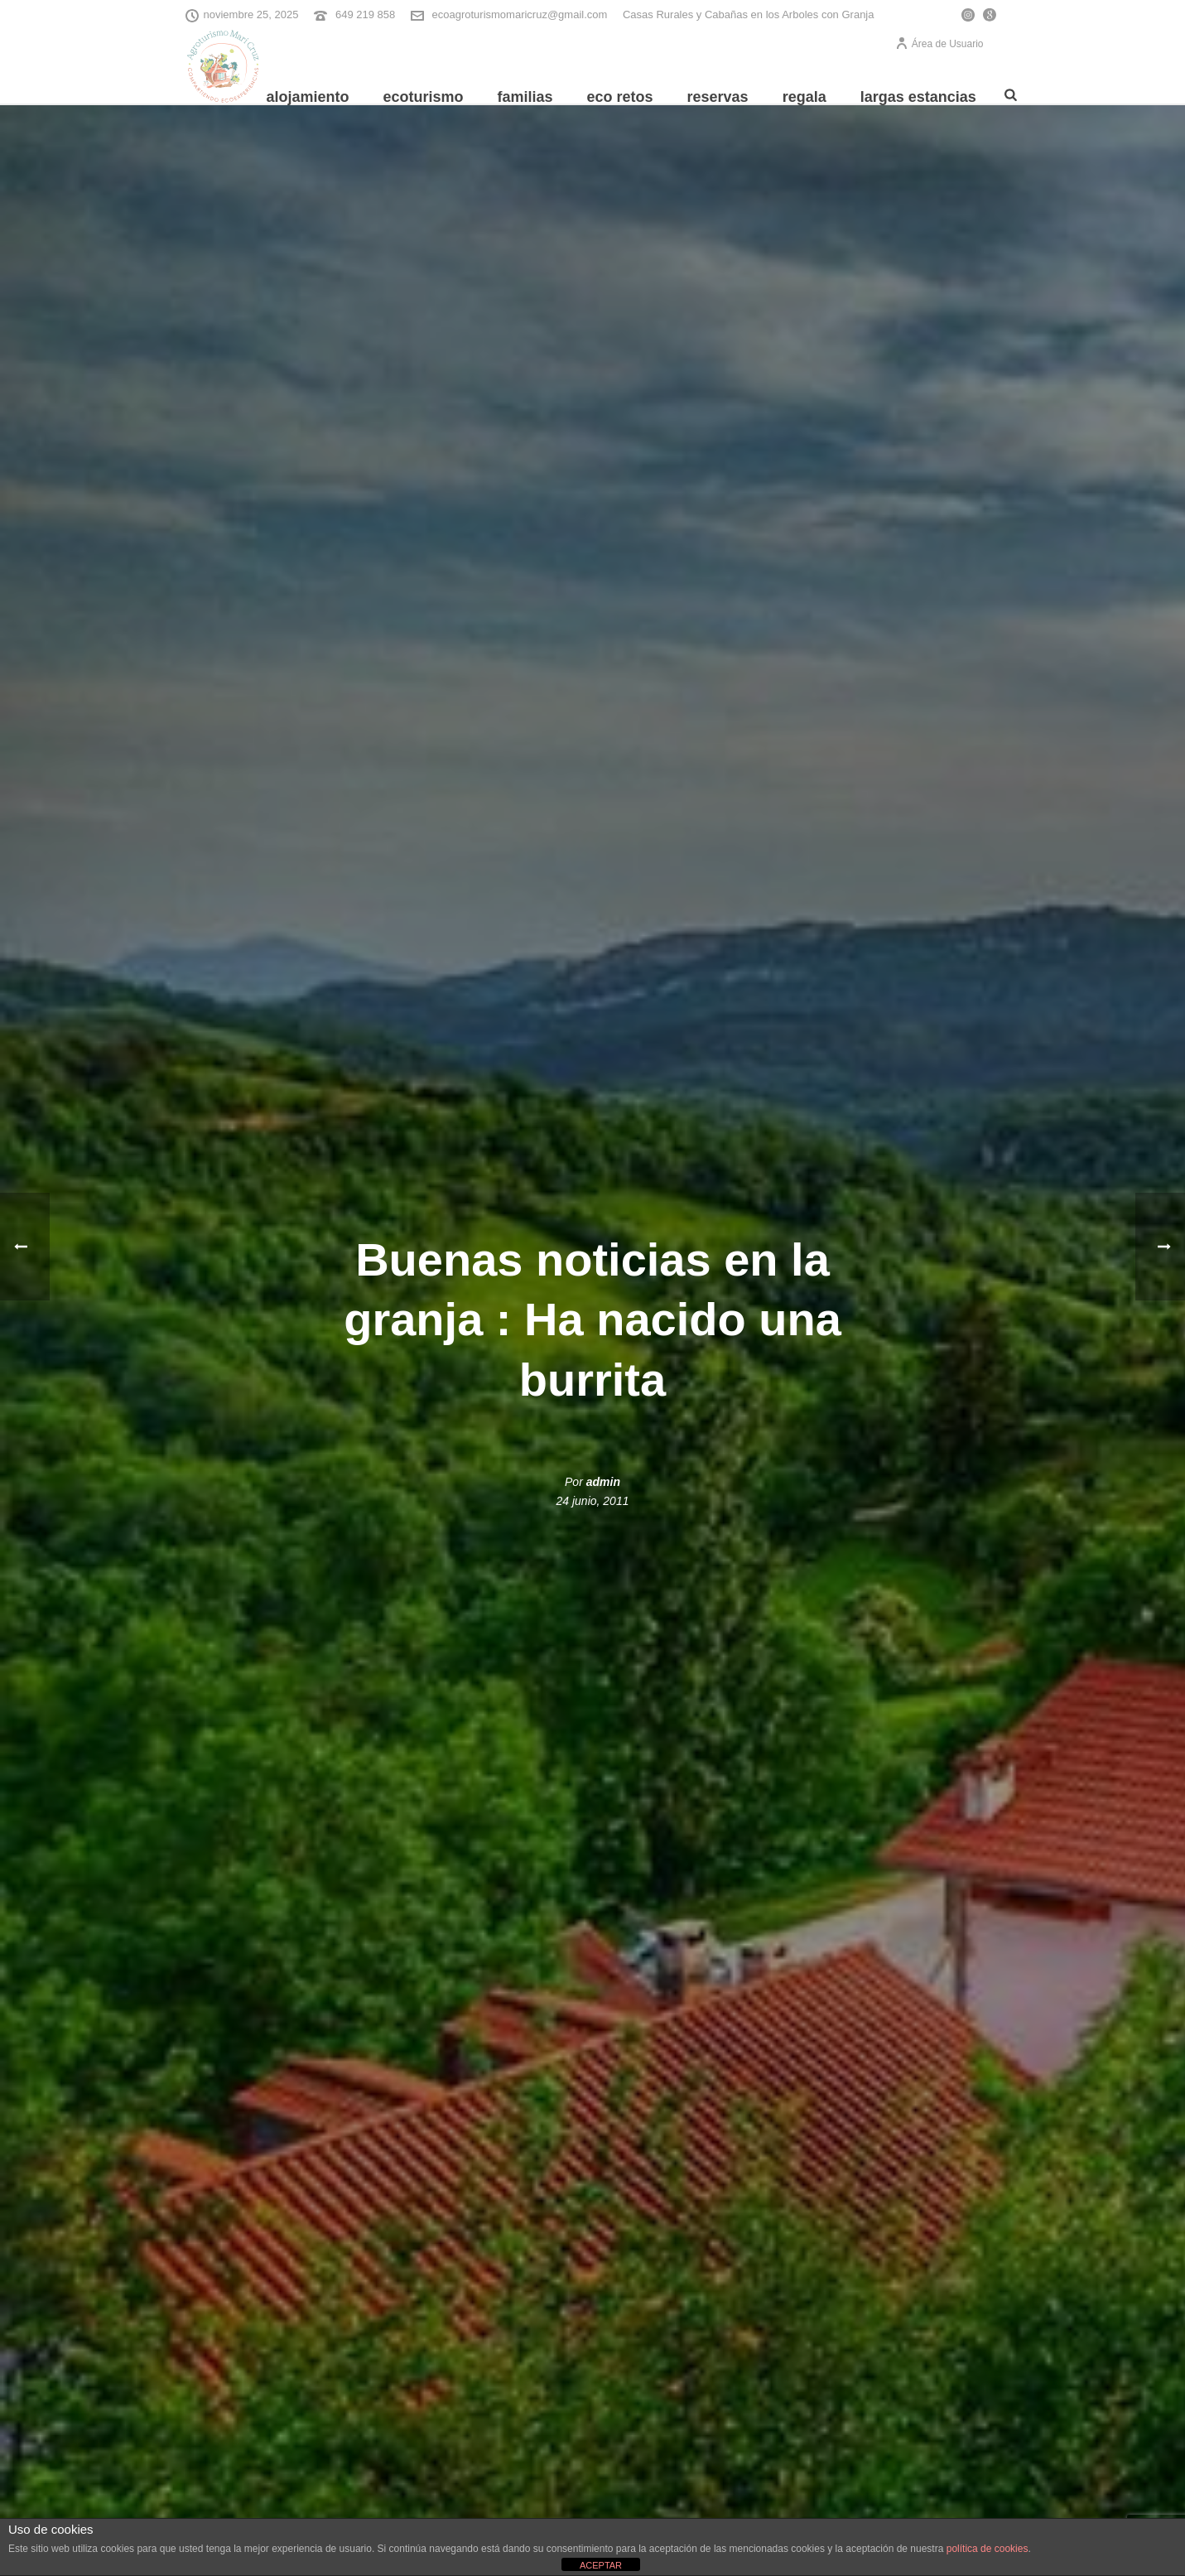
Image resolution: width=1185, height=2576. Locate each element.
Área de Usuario (939, 44)
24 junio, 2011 (592, 1500)
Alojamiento (307, 97)
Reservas (718, 97)
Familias (524, 97)
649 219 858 (365, 14)
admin (603, 1481)
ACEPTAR (601, 2565)
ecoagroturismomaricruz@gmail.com (519, 14)
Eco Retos (620, 97)
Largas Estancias (918, 97)
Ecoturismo (423, 97)
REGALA (804, 97)
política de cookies (987, 2548)
